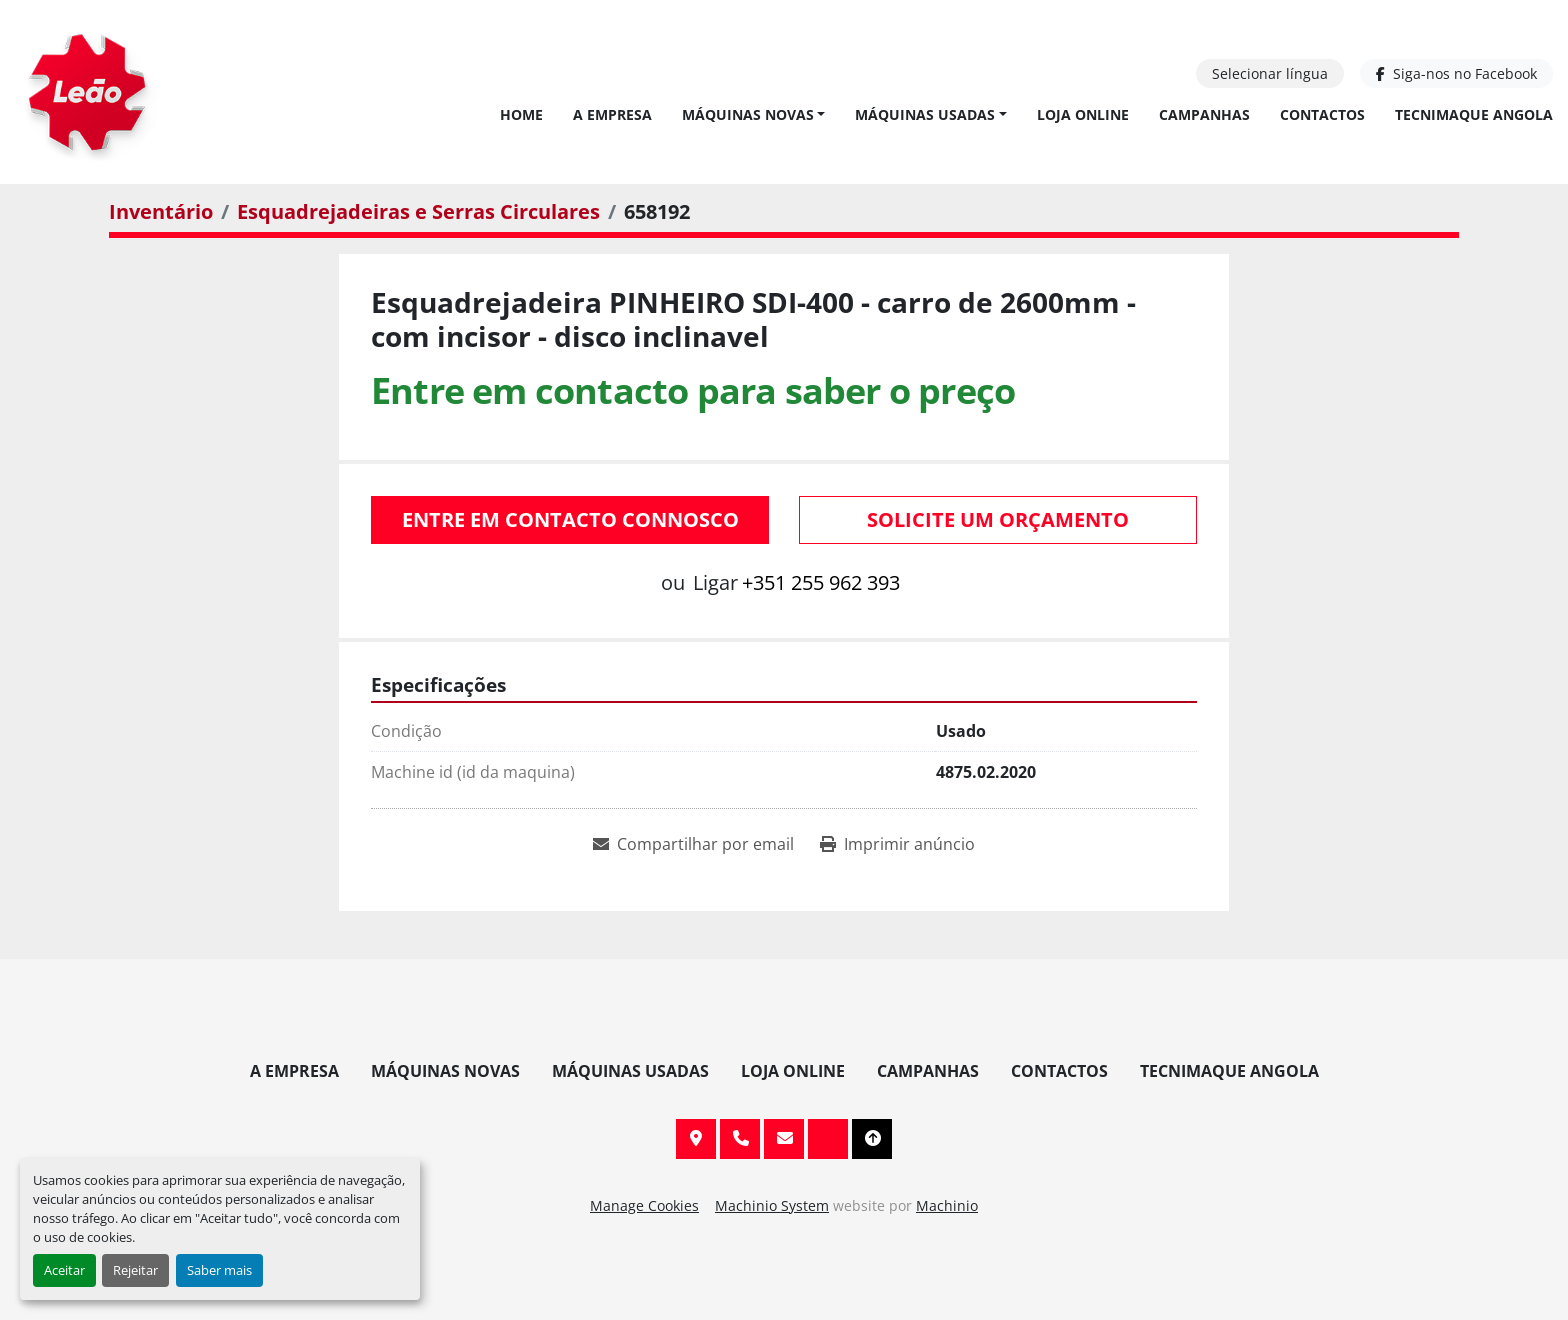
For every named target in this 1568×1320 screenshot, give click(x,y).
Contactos (1322, 114)
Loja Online (1083, 114)
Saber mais (219, 1270)
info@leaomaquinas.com (784, 1139)
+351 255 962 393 (821, 582)
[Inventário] (161, 211)
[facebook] (1456, 73)
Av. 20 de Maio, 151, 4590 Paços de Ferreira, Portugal (696, 1139)
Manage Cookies (644, 1205)
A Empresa (612, 114)
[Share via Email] (693, 844)
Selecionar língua (1270, 73)
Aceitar (64, 1270)
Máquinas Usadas (925, 114)
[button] (754, 114)
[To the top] (872, 1139)
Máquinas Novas (748, 114)
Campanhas (1204, 114)
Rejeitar (135, 1270)
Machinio (947, 1205)
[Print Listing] (897, 844)
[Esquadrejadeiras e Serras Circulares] (418, 211)
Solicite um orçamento (998, 519)
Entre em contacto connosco (570, 519)
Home (521, 114)
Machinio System (772, 1205)
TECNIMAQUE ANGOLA (1474, 114)
